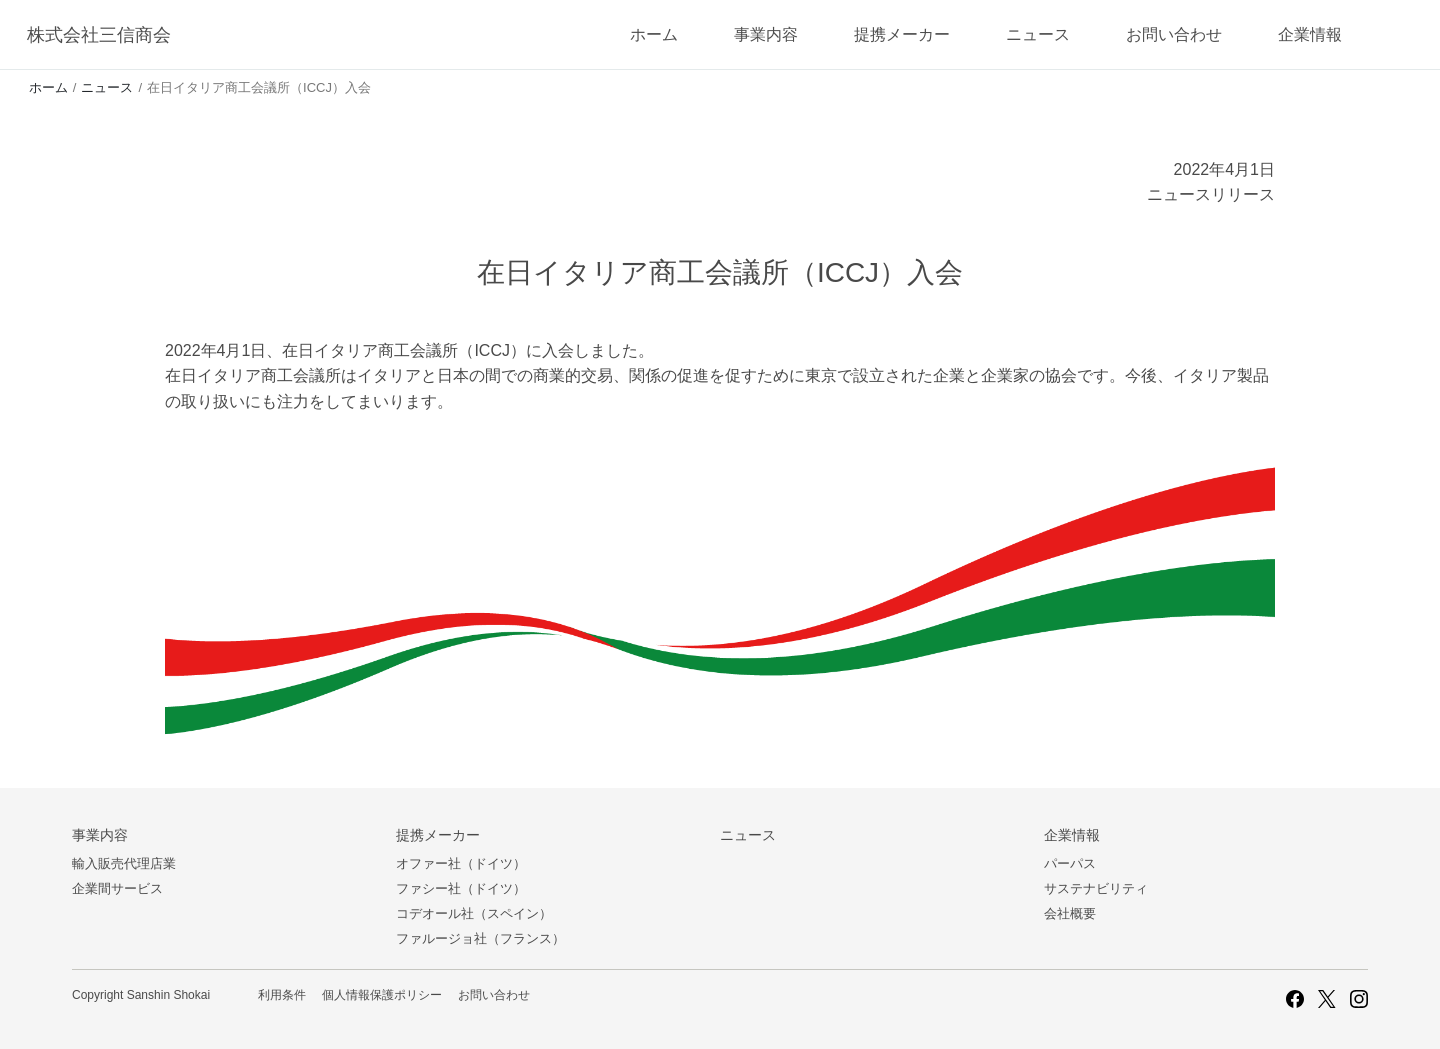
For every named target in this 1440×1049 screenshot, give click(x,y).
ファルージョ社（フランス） (480, 938)
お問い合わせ (1174, 34)
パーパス (1070, 863)
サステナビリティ (1096, 888)
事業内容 (766, 34)
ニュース (1038, 34)
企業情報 (1310, 34)
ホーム (654, 34)
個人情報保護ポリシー (382, 995)
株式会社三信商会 (99, 35)
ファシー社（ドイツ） (461, 888)
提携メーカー (902, 34)
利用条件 (282, 995)
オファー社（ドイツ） (461, 863)
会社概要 (1070, 913)
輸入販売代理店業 (124, 863)
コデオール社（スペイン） (474, 913)
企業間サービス (117, 888)
